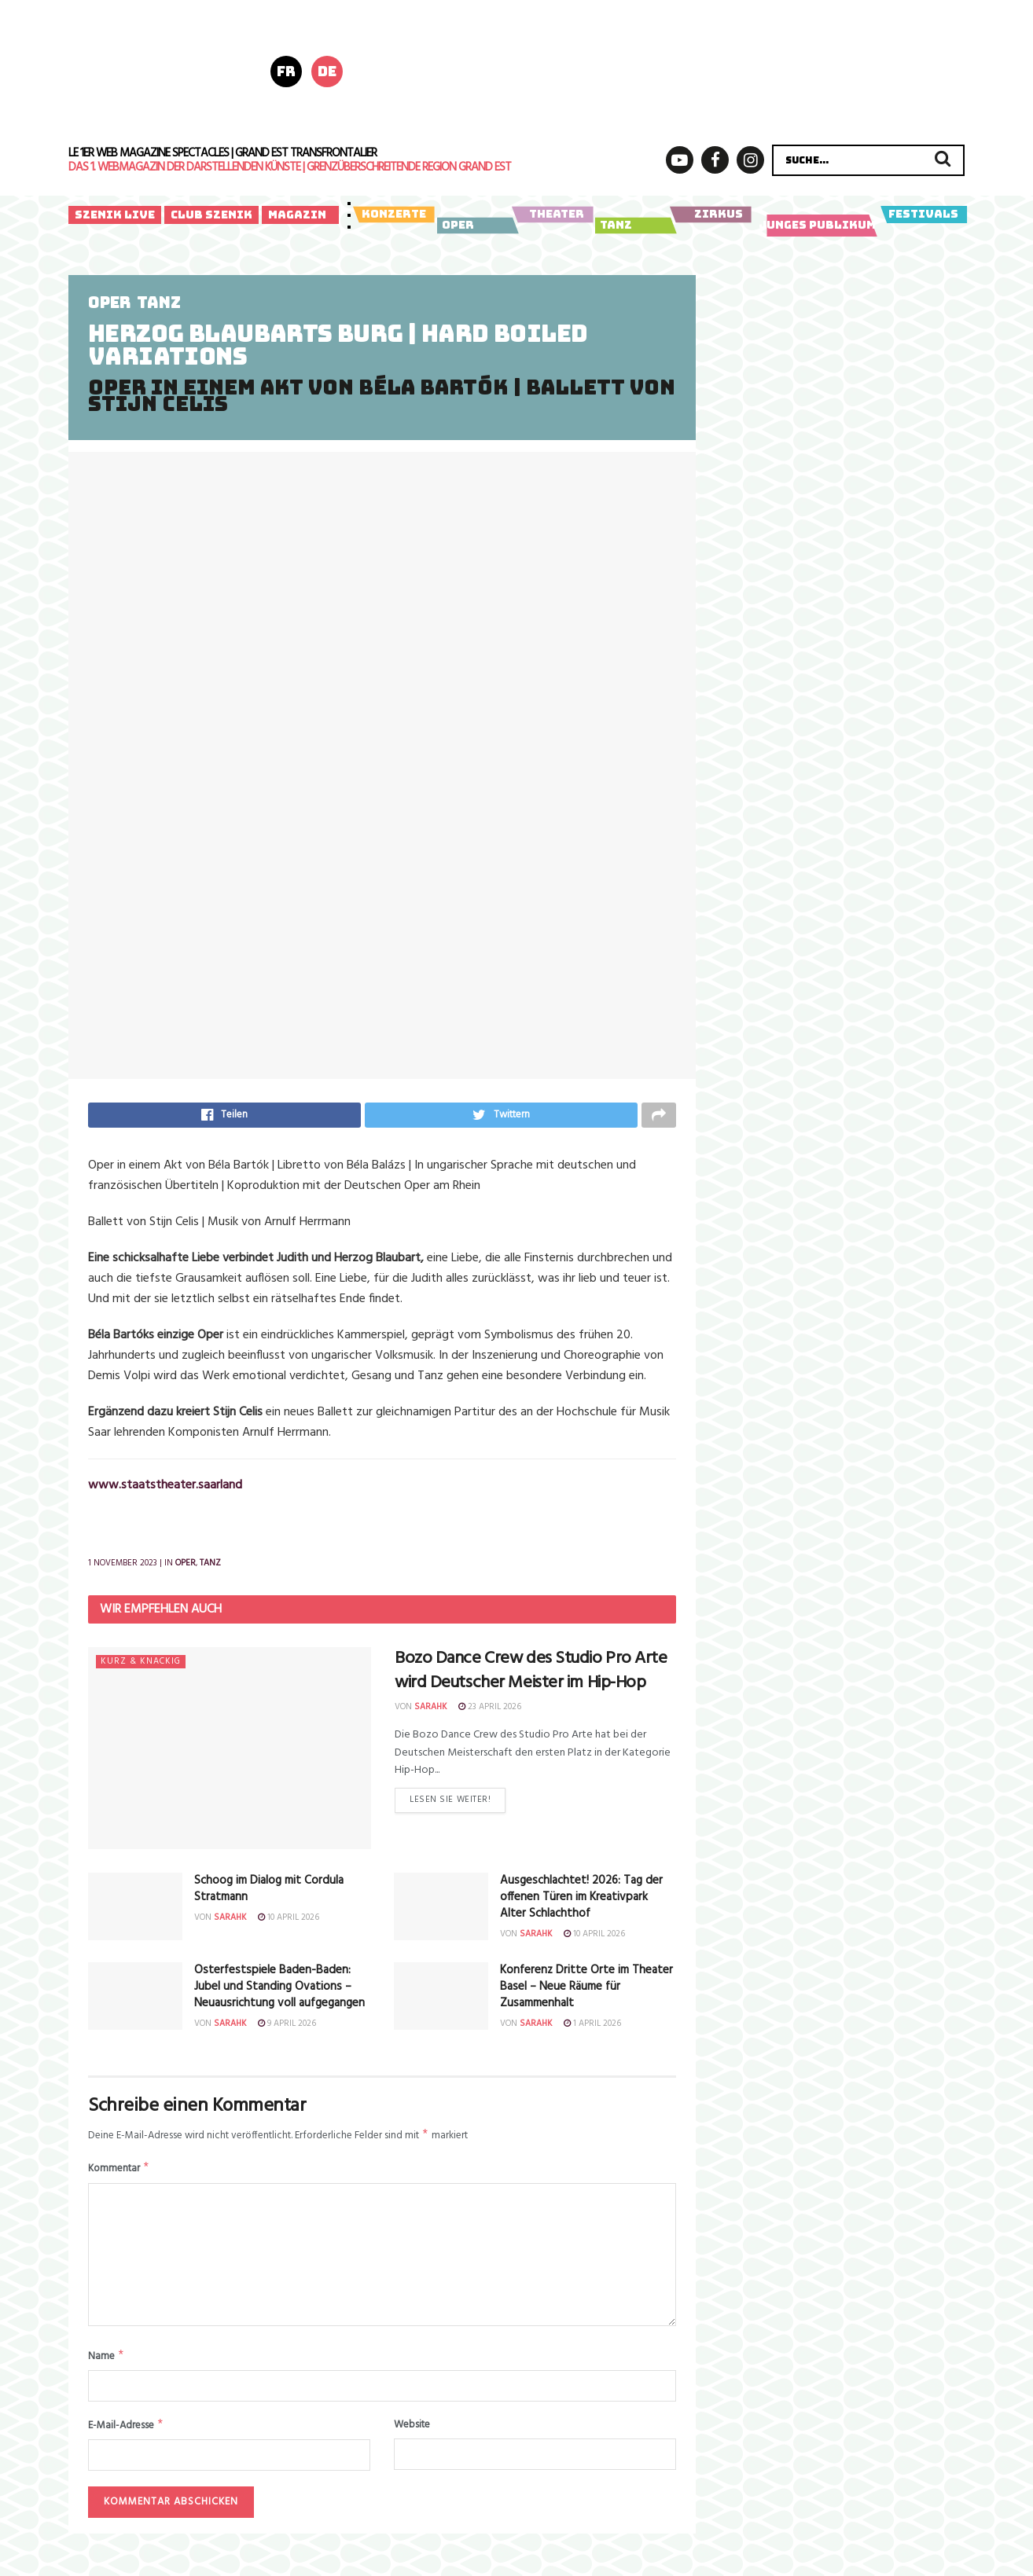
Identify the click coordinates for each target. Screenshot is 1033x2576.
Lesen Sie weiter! (450, 1807)
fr (286, 71)
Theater (552, 215)
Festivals (923, 215)
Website (412, 2434)
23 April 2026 (489, 1711)
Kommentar (119, 2176)
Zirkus (710, 215)
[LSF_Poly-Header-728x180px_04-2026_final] (680, 70)
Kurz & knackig (141, 1666)
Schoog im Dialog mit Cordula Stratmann (269, 1893)
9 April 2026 (287, 2028)
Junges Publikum (818, 226)
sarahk (430, 1711)
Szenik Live (115, 214)
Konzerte (393, 215)
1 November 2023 (122, 1568)
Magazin (297, 214)
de (327, 71)
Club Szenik (211, 214)
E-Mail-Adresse (126, 2436)
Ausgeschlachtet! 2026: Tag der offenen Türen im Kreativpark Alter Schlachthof (581, 1902)
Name (106, 2365)
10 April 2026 (288, 1922)
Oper (475, 226)
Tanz (633, 226)
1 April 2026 (592, 2028)
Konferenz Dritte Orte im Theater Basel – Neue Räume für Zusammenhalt (586, 1991)
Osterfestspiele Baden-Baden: (279, 1991)
